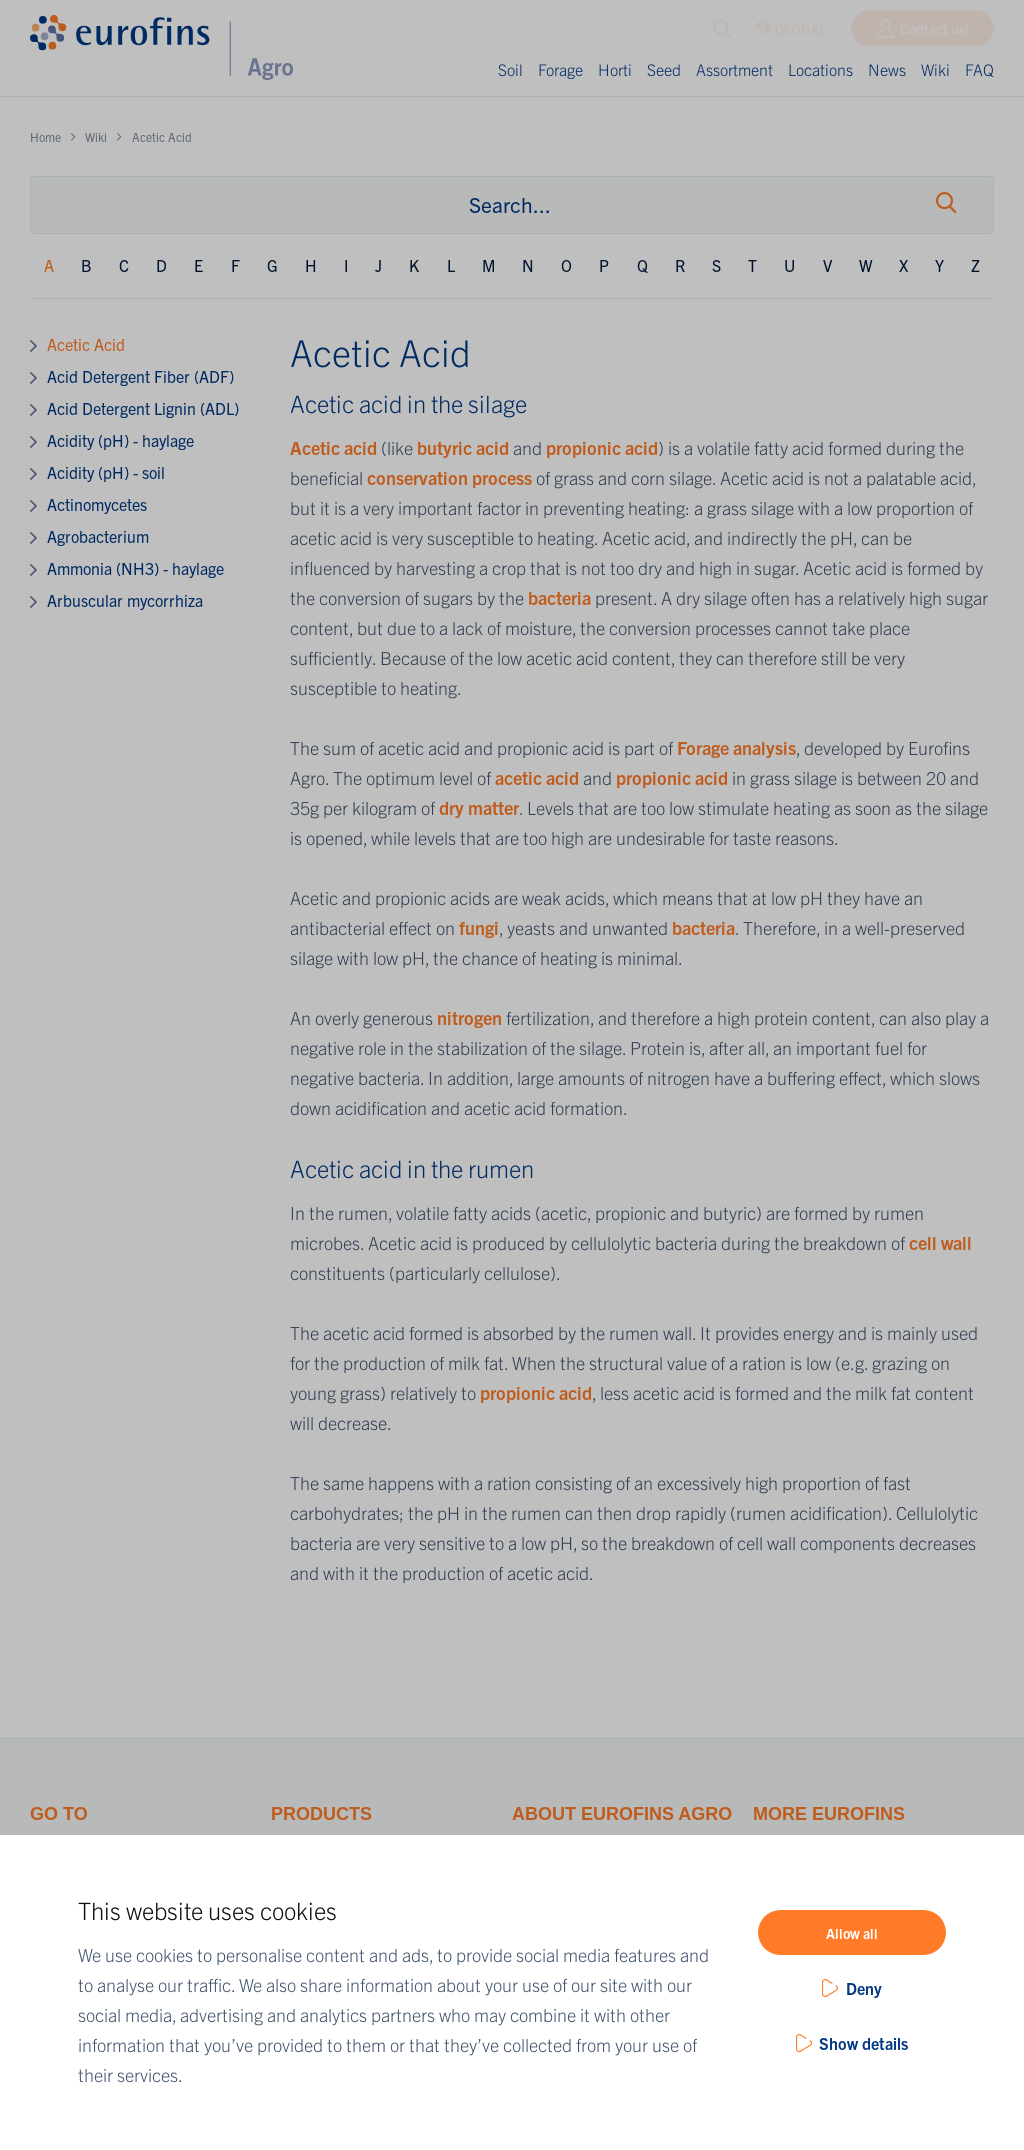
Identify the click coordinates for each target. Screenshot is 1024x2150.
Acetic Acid (86, 344)
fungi (479, 927)
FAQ (979, 69)
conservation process (449, 477)
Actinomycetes (97, 504)
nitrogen (471, 1017)
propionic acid (602, 447)
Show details (863, 2043)
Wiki (935, 69)
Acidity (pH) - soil (106, 472)
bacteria (561, 597)
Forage (560, 69)
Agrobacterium (98, 536)
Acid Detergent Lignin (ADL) (143, 408)
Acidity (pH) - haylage (120, 440)
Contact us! (934, 33)
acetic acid (537, 777)
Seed (664, 69)
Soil (510, 69)
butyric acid (463, 447)
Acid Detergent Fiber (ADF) (140, 376)
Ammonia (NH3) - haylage (135, 568)
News (887, 69)
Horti (615, 69)
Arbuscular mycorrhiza (125, 600)
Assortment (734, 69)
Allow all (852, 1933)
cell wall (940, 1242)
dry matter (479, 807)
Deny (864, 1988)
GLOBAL (790, 33)
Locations (820, 69)
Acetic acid (333, 447)
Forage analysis (736, 747)
